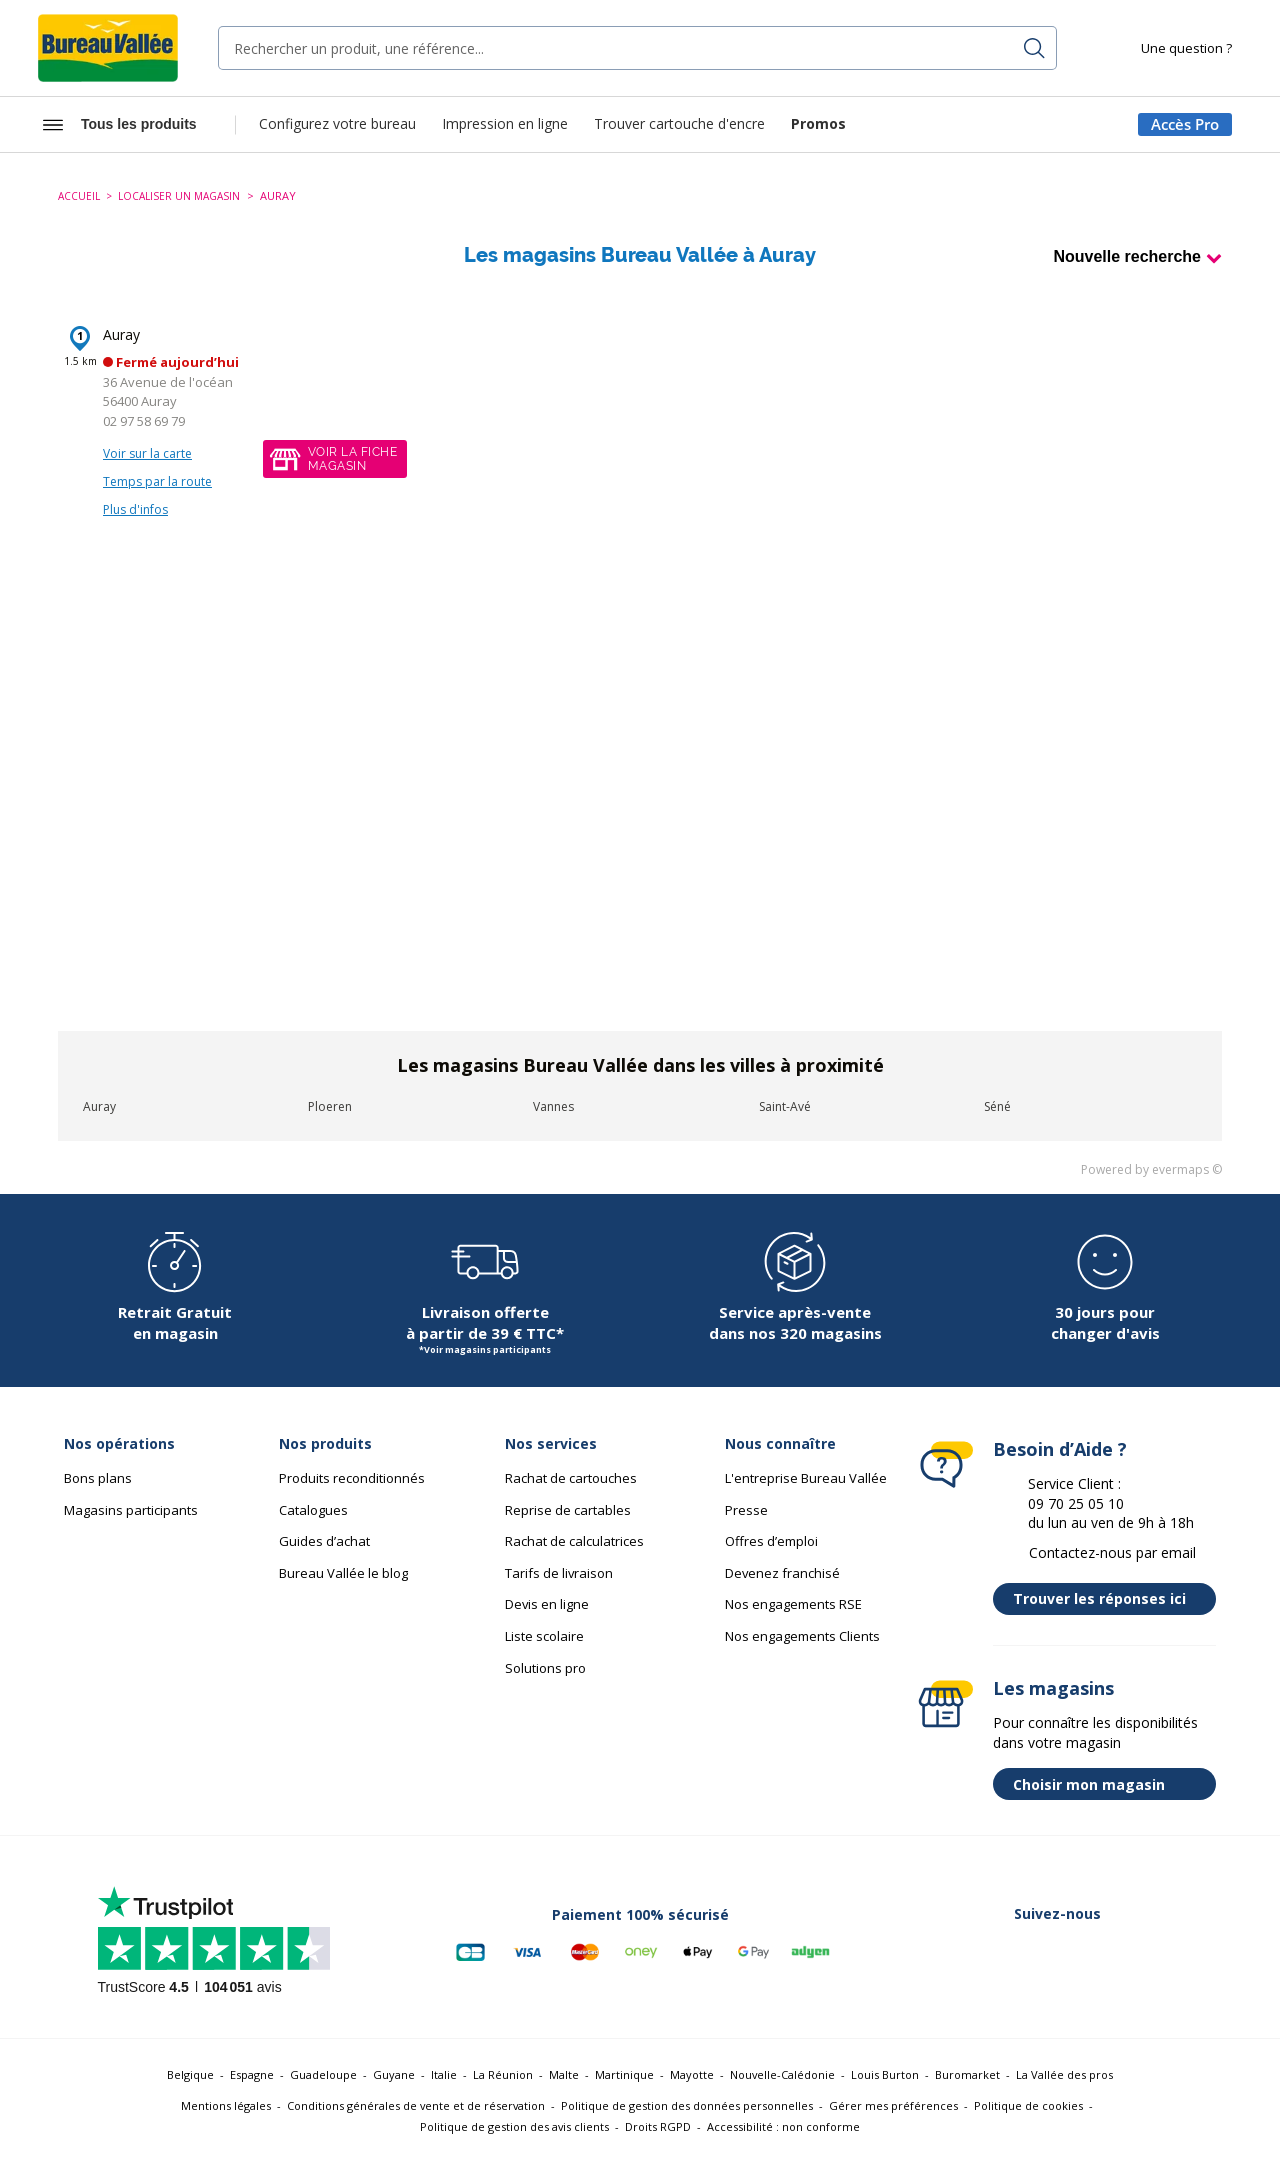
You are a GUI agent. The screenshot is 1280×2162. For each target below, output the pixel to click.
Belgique (190, 2074)
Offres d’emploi (771, 1541)
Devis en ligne (547, 1604)
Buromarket (967, 2074)
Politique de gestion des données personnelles (687, 2105)
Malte (564, 2074)
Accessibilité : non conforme (783, 2126)
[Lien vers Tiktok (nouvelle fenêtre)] (1190, 1952)
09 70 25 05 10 (1076, 1503)
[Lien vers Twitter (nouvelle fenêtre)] (982, 1952)
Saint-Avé (785, 1106)
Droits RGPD (658, 2126)
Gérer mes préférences (893, 2105)
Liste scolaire (544, 1636)
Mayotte (692, 2074)
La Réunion (503, 2074)
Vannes (553, 1106)
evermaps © (1187, 1169)
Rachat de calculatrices (574, 1541)
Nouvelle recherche (1127, 256)
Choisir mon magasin (1109, 1784)
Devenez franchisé (782, 1573)
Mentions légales (226, 2105)
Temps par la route (157, 481)
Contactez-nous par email (1112, 1552)
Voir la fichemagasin (352, 459)
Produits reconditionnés (352, 1478)
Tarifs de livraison (559, 1573)
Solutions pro (545, 1668)
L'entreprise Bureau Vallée (806, 1478)
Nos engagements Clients (802, 1636)
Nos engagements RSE (793, 1604)
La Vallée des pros (1064, 2074)
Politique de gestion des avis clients (514, 2126)
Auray (121, 334)
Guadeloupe (323, 2074)
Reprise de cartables (568, 1510)
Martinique (624, 2074)
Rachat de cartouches (571, 1478)
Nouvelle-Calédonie (782, 2074)
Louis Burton (885, 2074)
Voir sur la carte (147, 453)
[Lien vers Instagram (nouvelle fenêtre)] (1086, 1952)
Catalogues (313, 1510)
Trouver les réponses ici (1109, 1599)
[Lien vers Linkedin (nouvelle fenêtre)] (1034, 1952)
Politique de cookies (1028, 2105)
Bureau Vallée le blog (343, 1573)
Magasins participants (131, 1510)
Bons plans (98, 1478)
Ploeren (330, 1106)
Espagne (252, 2074)
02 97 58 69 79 (144, 421)
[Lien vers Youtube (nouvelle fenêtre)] (1138, 1952)
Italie (444, 2074)
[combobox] (637, 48)
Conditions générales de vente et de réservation (416, 2105)
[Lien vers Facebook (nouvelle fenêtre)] (930, 1952)
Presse (746, 1510)
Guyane (394, 2074)
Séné (997, 1106)
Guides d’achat (324, 1541)
